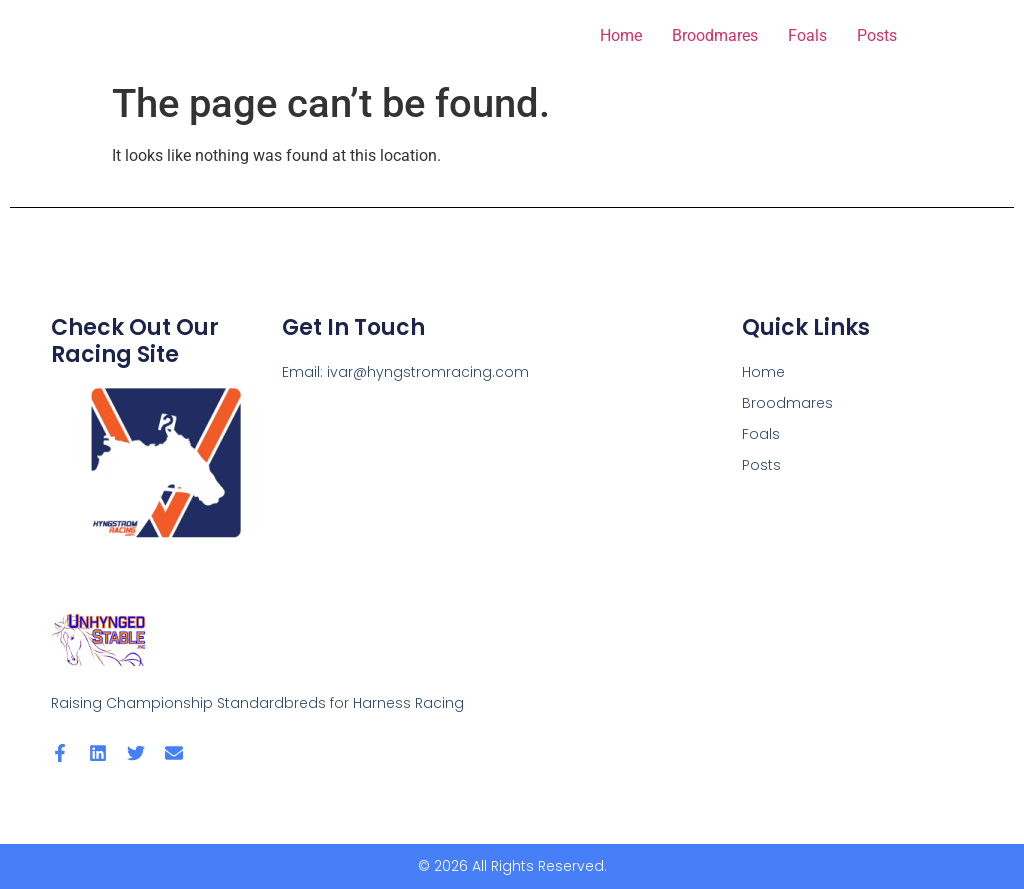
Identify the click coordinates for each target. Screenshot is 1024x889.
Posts (877, 35)
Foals (807, 35)
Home (621, 35)
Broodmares (715, 35)
